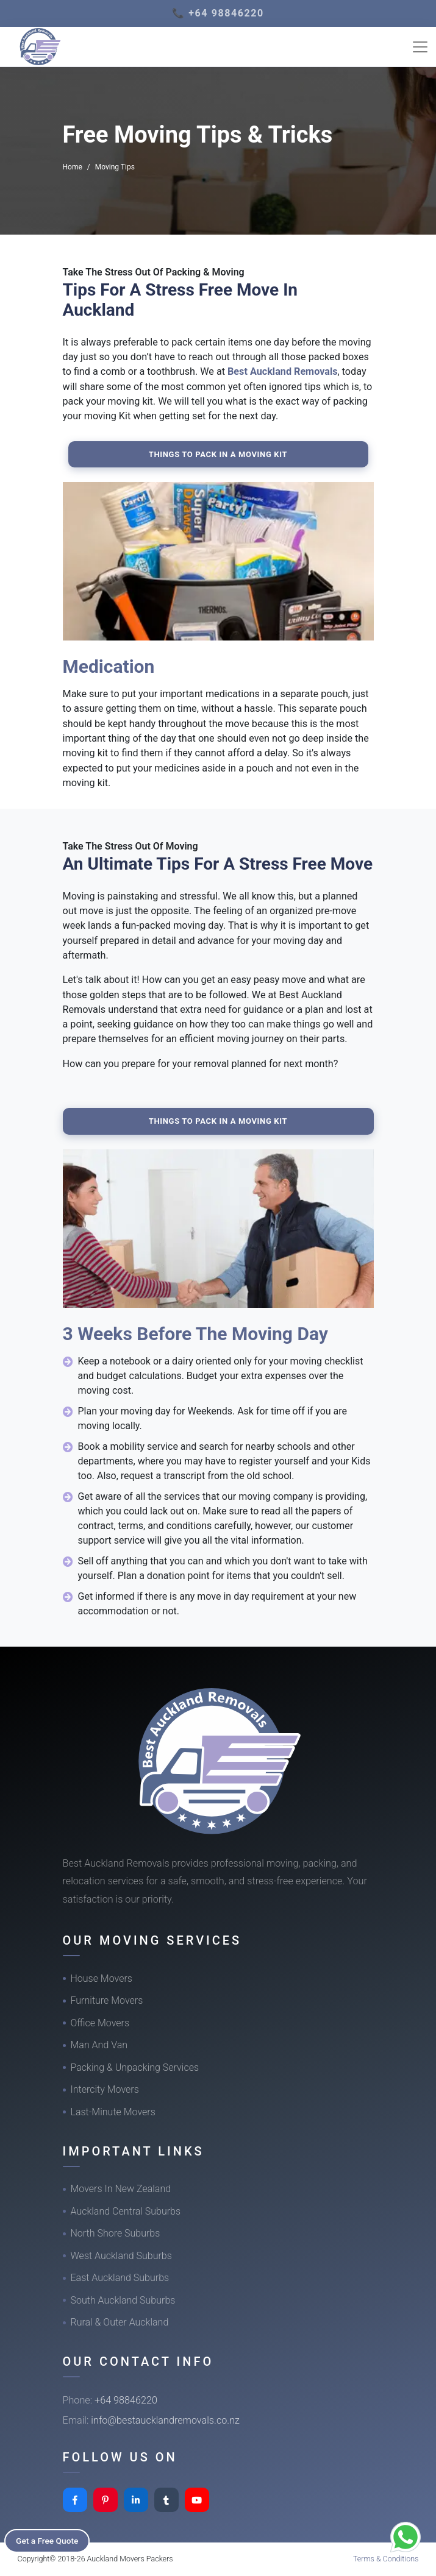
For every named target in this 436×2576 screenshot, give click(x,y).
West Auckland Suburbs (121, 2256)
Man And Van (99, 2045)
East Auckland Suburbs (120, 2277)
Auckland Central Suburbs (126, 2211)
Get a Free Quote (50, 2540)
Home (72, 167)
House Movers (101, 1978)
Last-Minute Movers (113, 2112)
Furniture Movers (107, 2000)
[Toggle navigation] (420, 47)
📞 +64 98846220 (218, 13)
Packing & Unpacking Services (135, 2067)
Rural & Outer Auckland (120, 2322)
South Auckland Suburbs (123, 2300)
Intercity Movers (105, 2089)
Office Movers (100, 2023)
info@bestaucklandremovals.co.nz (165, 2420)
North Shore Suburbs (115, 2233)
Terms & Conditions (386, 2558)
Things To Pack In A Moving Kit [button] (218, 454)
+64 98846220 (126, 2400)
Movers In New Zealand (121, 2189)
